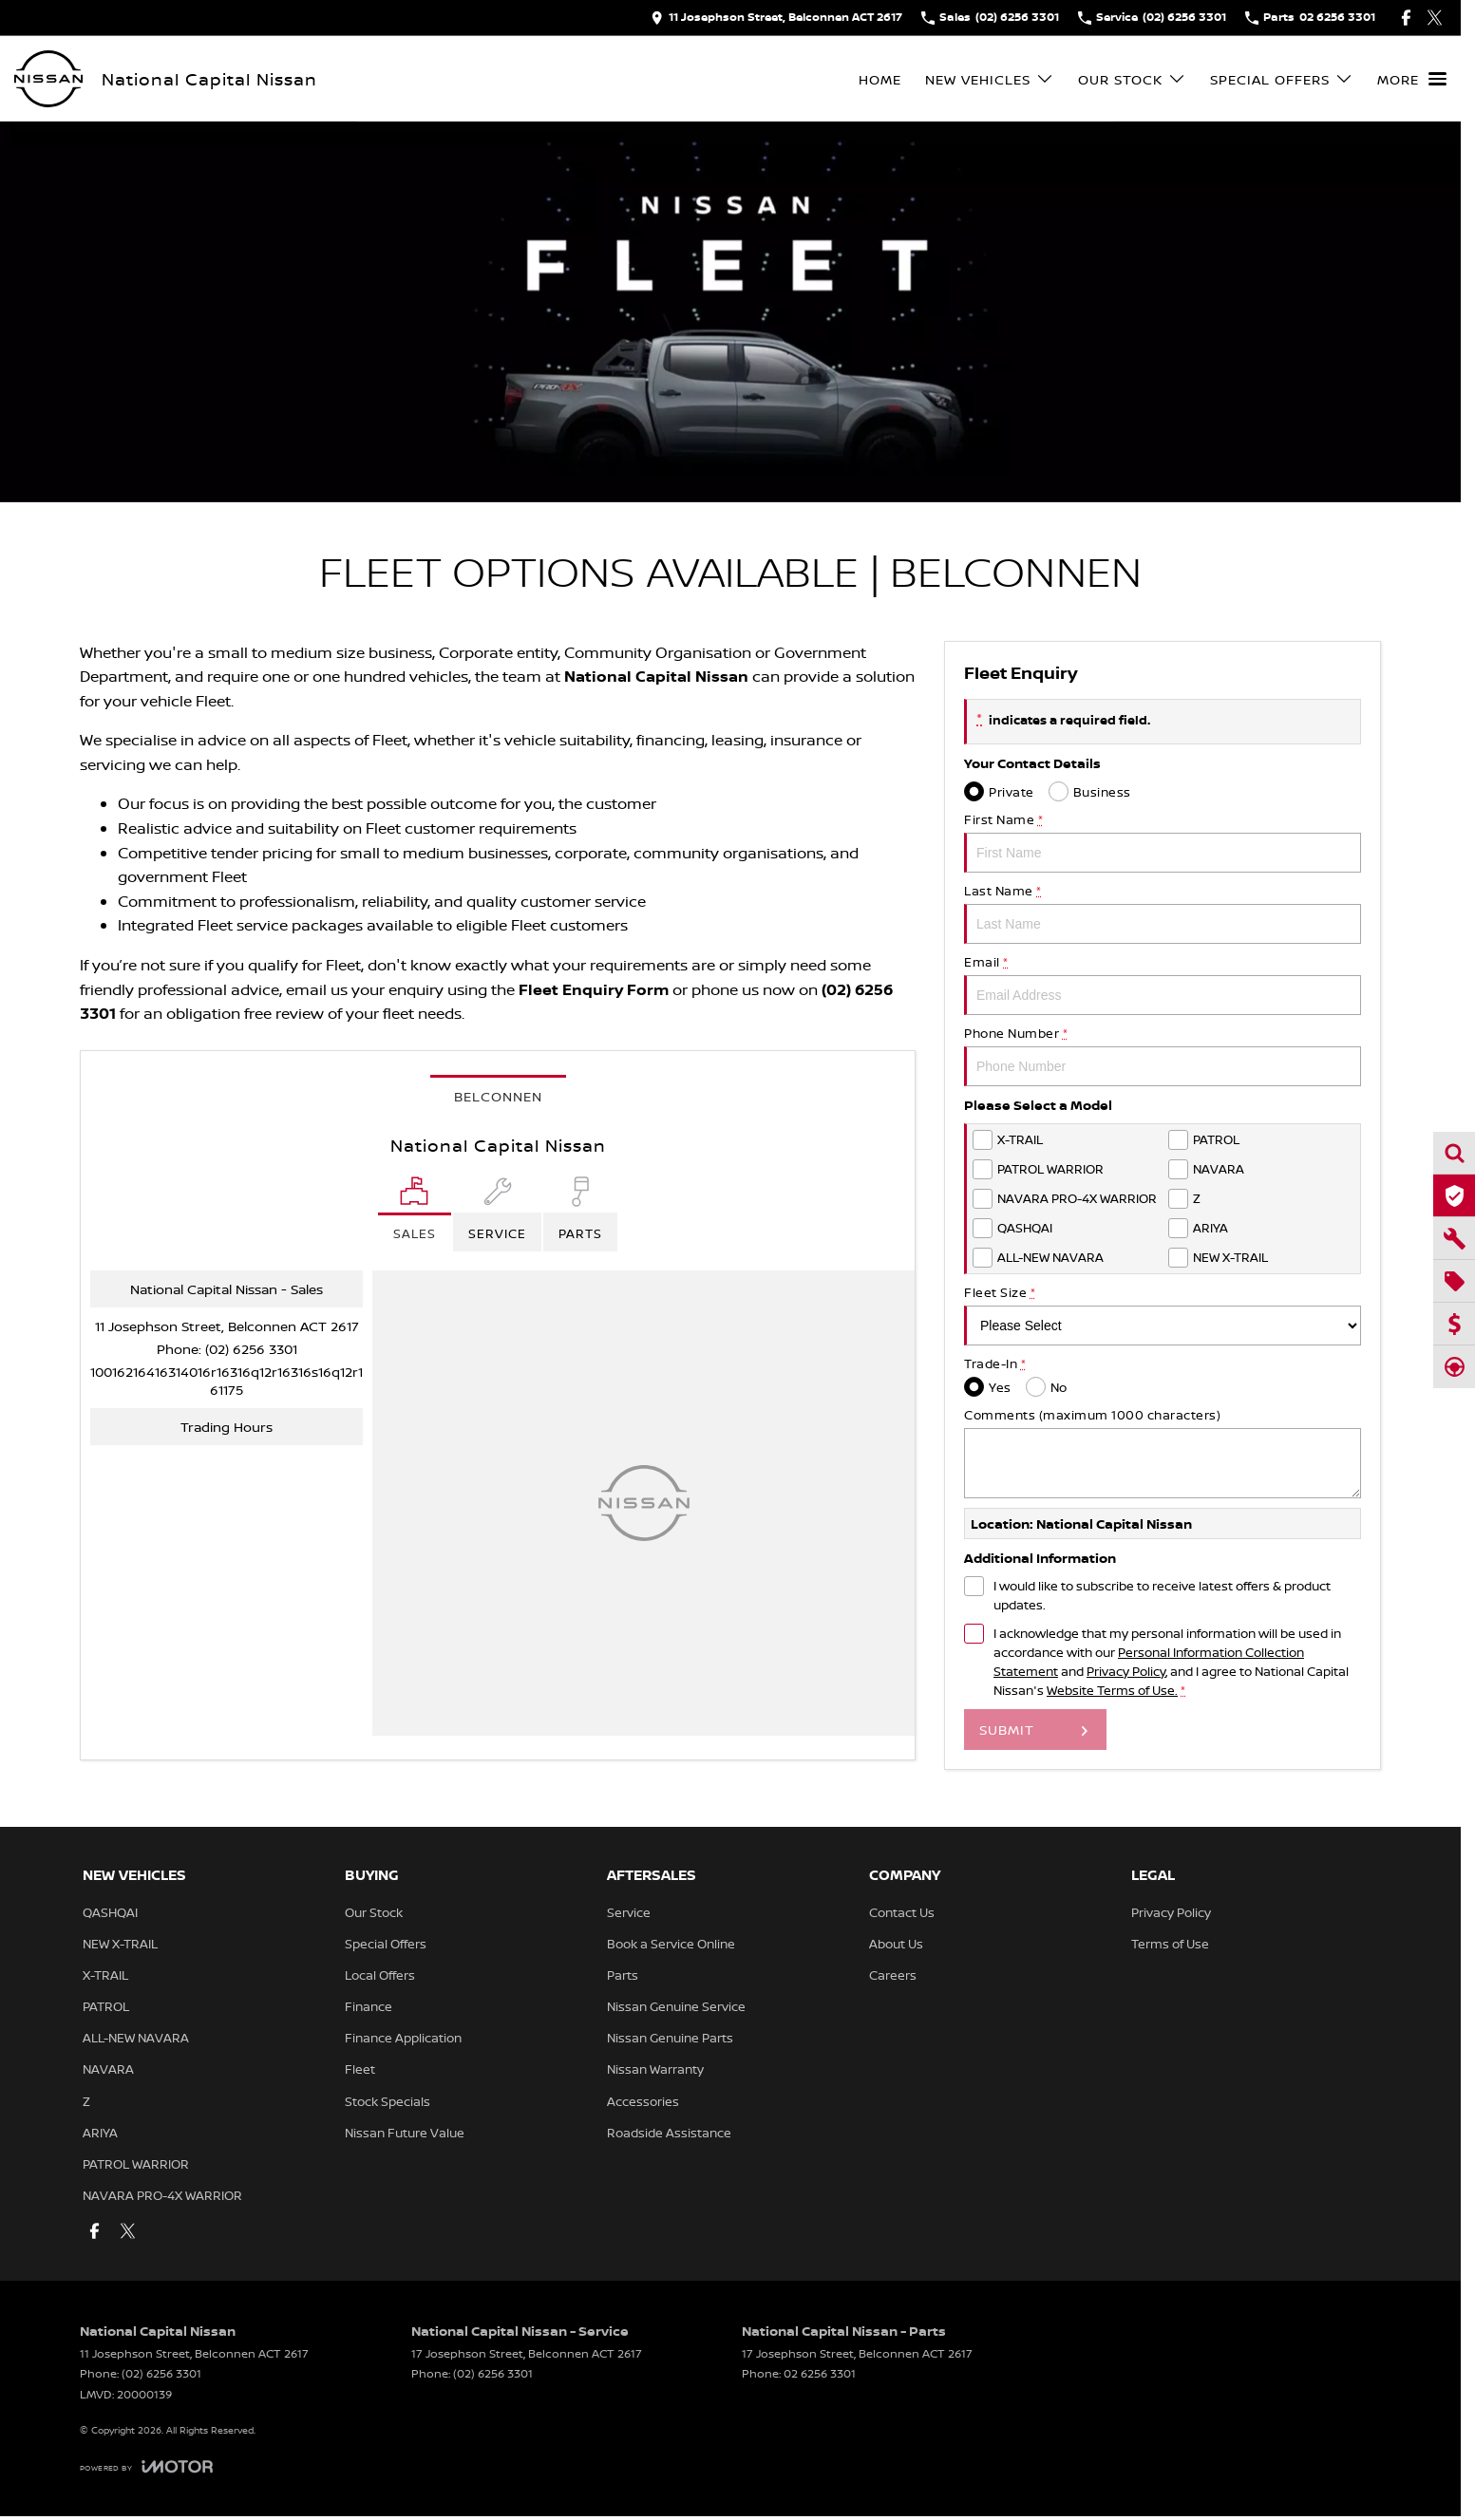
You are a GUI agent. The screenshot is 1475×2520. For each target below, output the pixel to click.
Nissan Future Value (404, 2132)
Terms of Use (1170, 1943)
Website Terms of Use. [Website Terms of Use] (1112, 1690)
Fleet (360, 2069)
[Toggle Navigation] (1412, 79)
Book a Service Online (671, 1943)
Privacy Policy (1171, 1912)
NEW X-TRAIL (120, 1943)
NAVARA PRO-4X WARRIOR (162, 2195)
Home (880, 79)
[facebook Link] (1406, 17)
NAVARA (108, 2069)
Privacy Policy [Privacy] (1126, 1671)
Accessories (643, 2101)
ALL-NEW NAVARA (136, 2037)
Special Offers (385, 1943)
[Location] (414, 1213)
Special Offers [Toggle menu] (1281, 79)
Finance (368, 2006)
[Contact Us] (776, 17)
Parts (622, 1975)
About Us (896, 1943)
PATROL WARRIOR (136, 2163)
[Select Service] (497, 1213)
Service (629, 1912)
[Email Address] (226, 1381)
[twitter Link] (1435, 17)
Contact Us (902, 1912)
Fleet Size (1162, 1314)
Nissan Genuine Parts (670, 2037)
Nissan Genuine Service (676, 2006)
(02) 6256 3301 (251, 1349)
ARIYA (100, 2132)
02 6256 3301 (820, 2373)
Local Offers (380, 1975)
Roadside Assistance (669, 2132)
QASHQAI (110, 1912)
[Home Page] (48, 78)
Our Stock (374, 1912)
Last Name (1162, 913)
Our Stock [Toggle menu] (1132, 79)
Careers (893, 1975)
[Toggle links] (146, 2466)
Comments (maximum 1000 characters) (1162, 1452)
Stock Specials (387, 2101)
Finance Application (403, 2037)
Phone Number (1162, 1055)
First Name (1162, 842)
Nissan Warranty (655, 2069)
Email (1162, 984)
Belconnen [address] (498, 1096)
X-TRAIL (105, 1975)
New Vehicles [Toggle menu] (989, 79)
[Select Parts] (580, 1213)
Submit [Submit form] (1006, 1730)
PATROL (106, 2006)
